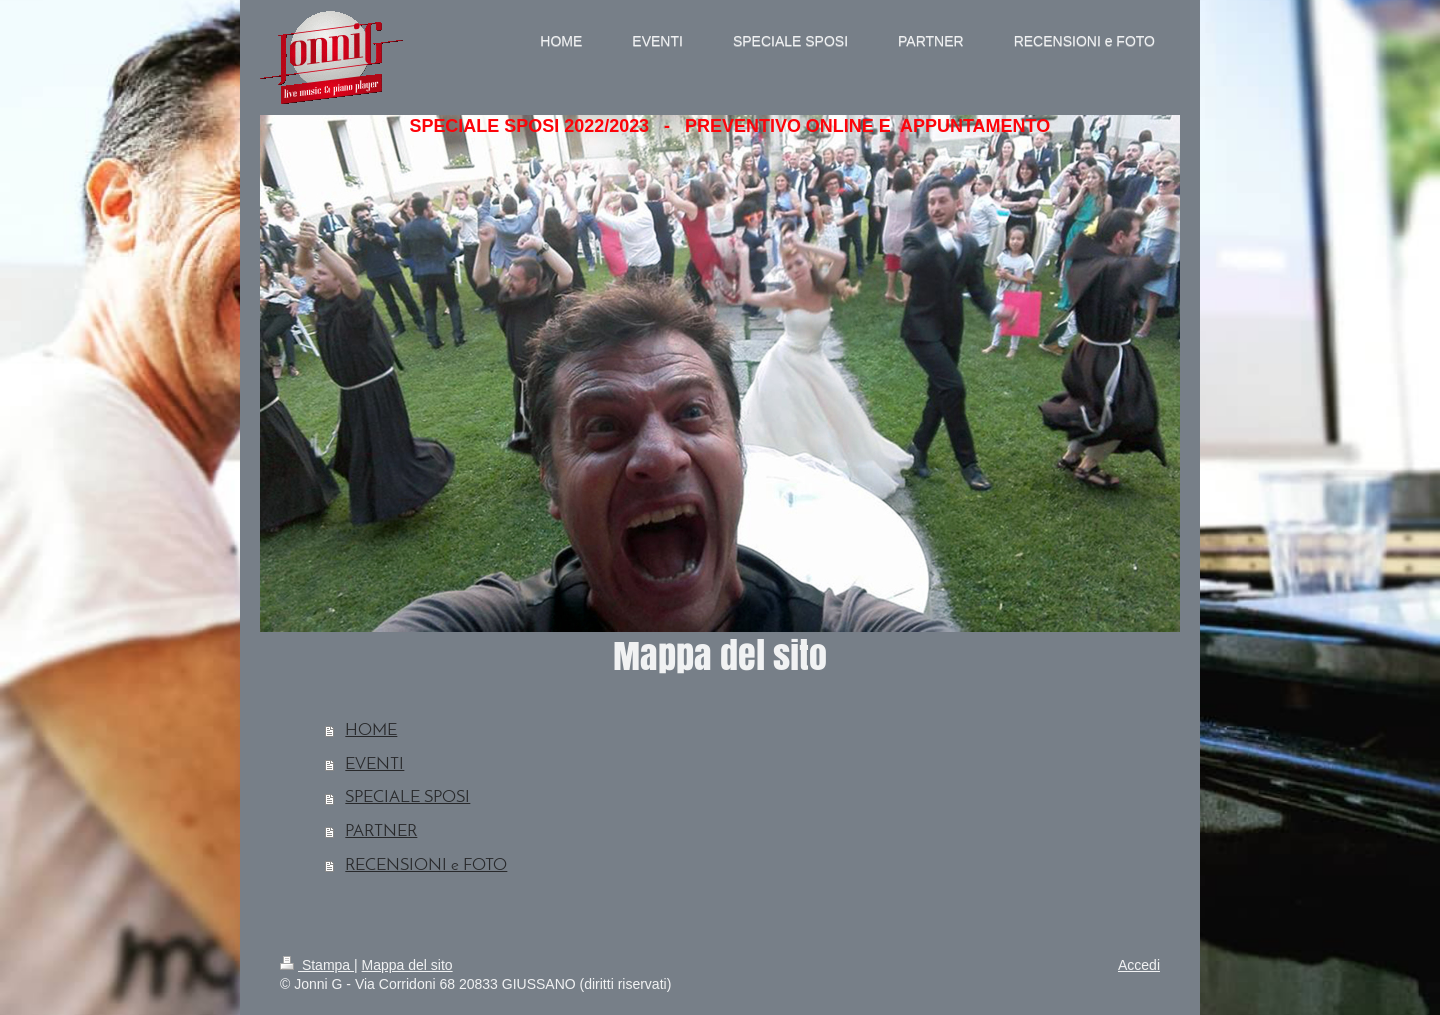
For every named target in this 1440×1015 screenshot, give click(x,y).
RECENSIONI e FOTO (426, 865)
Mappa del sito (407, 965)
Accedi (1139, 965)
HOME (371, 730)
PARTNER (381, 831)
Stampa (317, 965)
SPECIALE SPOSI (407, 797)
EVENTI (374, 764)
